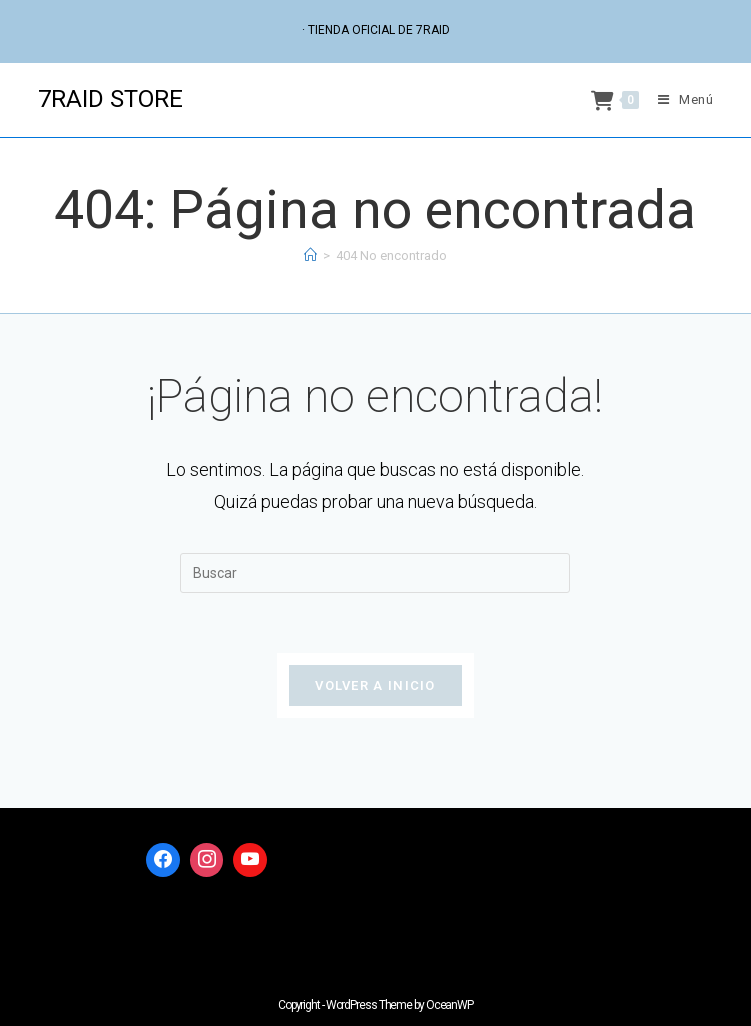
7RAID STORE (110, 99)
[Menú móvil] (678, 99)
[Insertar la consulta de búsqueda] (375, 573)
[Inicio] (310, 255)
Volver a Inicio (375, 685)
